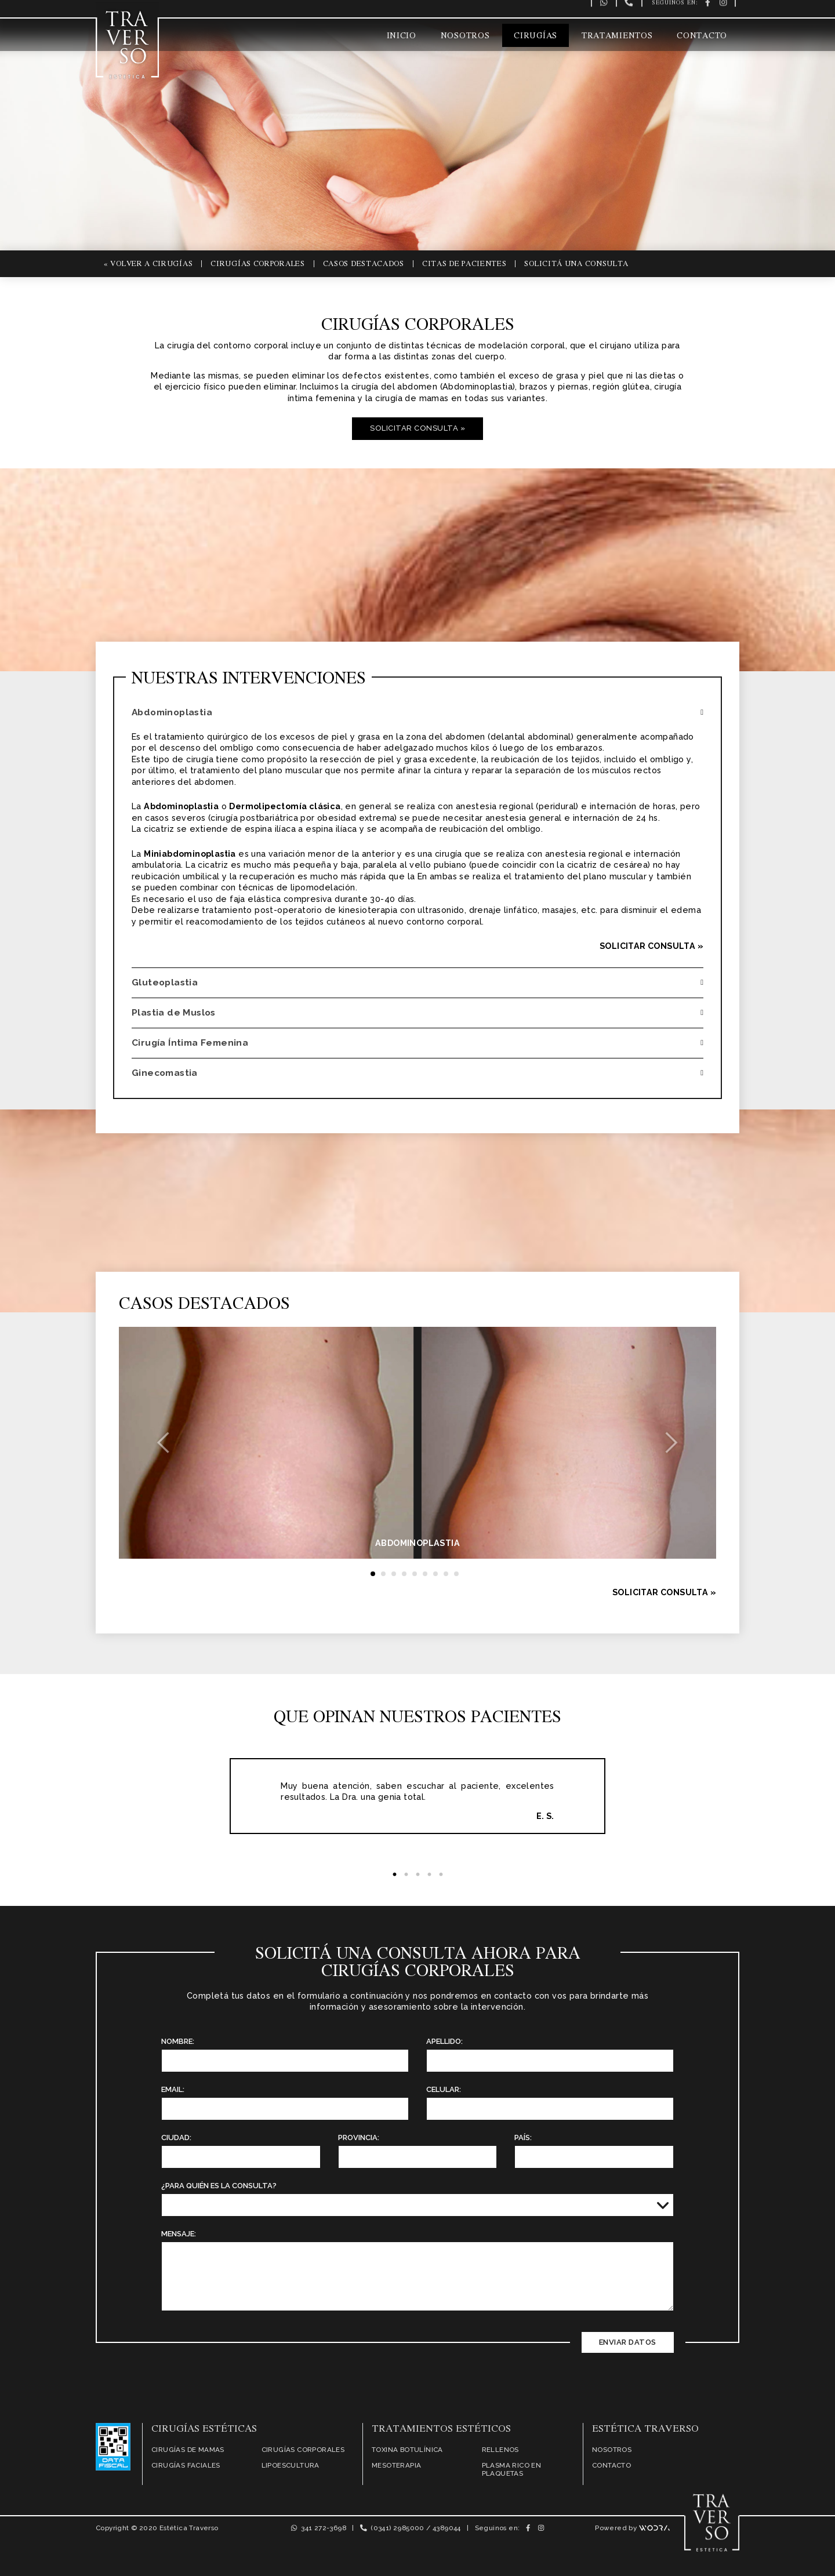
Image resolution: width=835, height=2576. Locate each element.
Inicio (401, 36)
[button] (164, 1443)
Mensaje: (178, 2233)
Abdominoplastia (174, 712)
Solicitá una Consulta (576, 263)
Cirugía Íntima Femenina (192, 1042)
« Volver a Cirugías (148, 263)
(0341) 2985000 (392, 2528)
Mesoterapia (396, 2465)
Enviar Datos (627, 2342)
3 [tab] (417, 1874)
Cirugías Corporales (257, 263)
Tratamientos (617, 36)
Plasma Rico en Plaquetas (512, 2469)
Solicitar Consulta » (417, 428)
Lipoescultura (291, 2465)
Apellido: (444, 2041)
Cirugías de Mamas (187, 2450)
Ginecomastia (167, 1072)
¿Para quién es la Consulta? (219, 2185)
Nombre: (177, 2041)
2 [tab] (406, 1874)
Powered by (632, 2528)
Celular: (443, 2089)
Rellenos (500, 2450)
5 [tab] (440, 1874)
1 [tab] (394, 1874)
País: (523, 2137)
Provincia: (358, 2137)
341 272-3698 (318, 2528)
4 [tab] (429, 1874)
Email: (172, 2089)
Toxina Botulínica (407, 2450)
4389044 (447, 2528)
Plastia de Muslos (176, 1012)
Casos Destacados (363, 263)
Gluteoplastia (167, 982)
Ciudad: (176, 2137)
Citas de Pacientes (464, 263)
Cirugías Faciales (185, 2465)
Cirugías (535, 36)
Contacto (702, 36)
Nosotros (465, 36)
